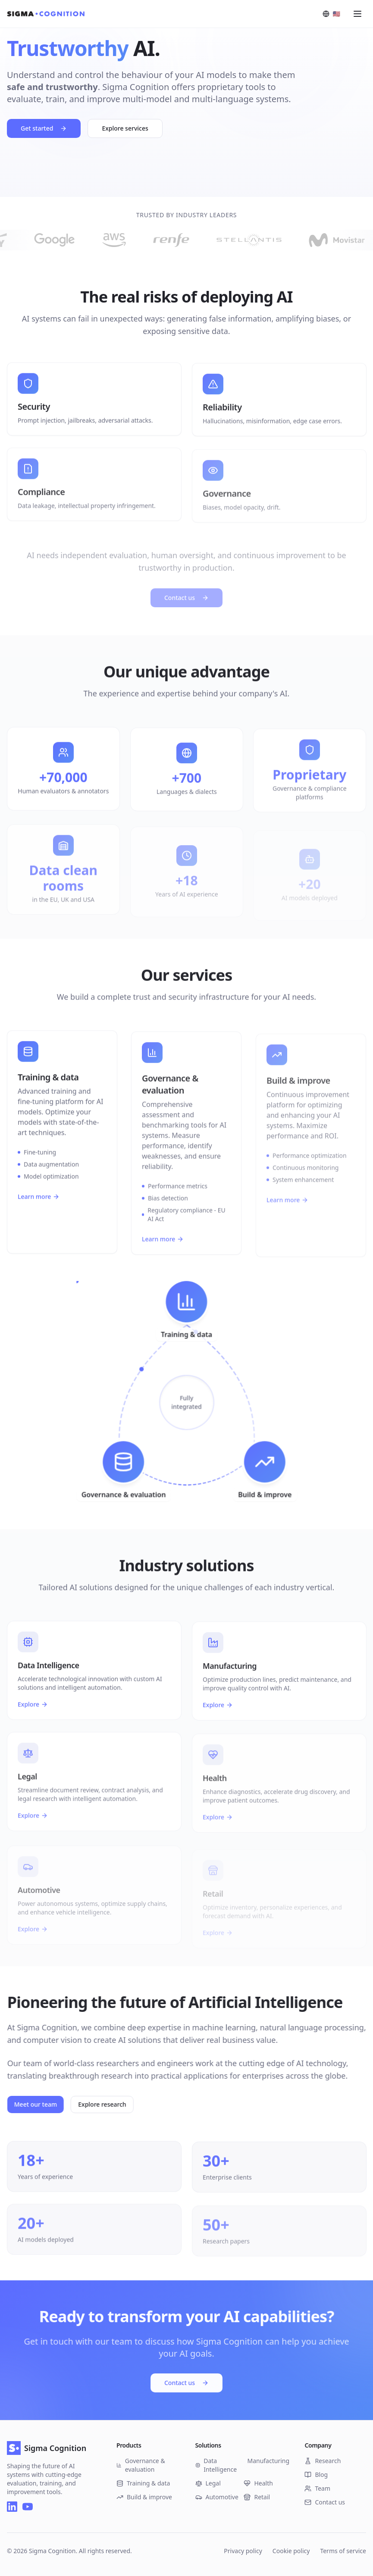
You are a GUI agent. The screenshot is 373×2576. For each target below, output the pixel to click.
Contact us (186, 2382)
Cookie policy (291, 2551)
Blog (316, 2474)
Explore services (125, 130)
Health (258, 2483)
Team (317, 2488)
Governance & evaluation (140, 2465)
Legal (208, 2483)
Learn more (39, 1202)
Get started (44, 130)
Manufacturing (267, 2461)
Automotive (216, 2497)
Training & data (143, 2483)
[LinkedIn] (12, 2506)
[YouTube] (27, 2506)
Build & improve (144, 2497)
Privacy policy (243, 2551)
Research (322, 2461)
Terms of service (343, 2551)
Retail (257, 2497)
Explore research (107, 2104)
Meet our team (40, 2104)
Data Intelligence (216, 2465)
